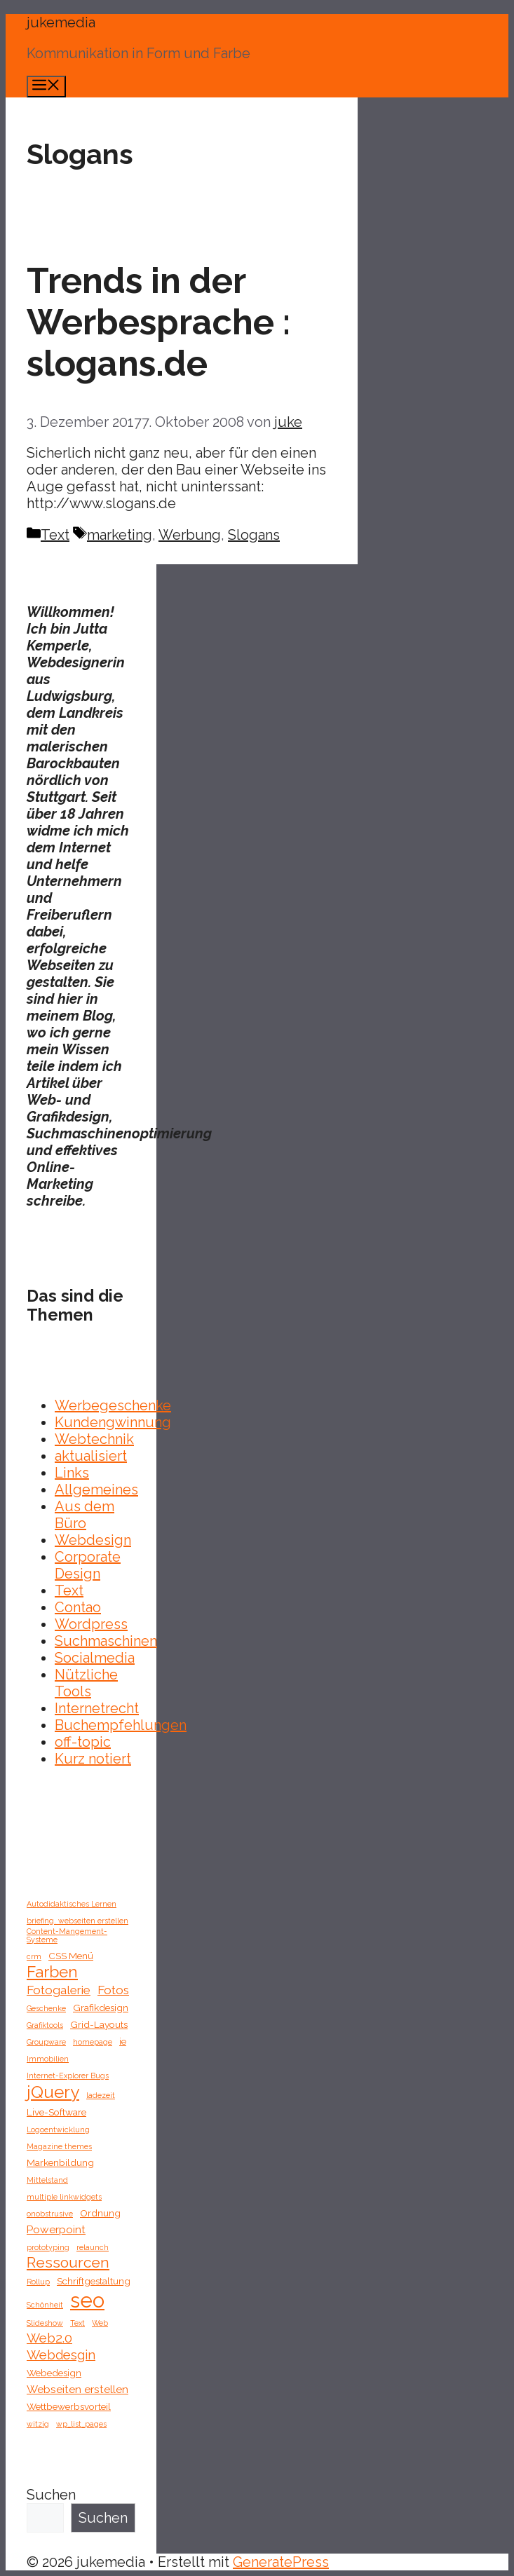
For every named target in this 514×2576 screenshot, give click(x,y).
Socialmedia (95, 1657)
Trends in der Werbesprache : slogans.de (158, 322)
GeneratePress (281, 2562)
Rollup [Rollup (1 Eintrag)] (38, 2281)
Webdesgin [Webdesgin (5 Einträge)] (61, 2354)
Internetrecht (97, 1708)
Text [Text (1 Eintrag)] (77, 2323)
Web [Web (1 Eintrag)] (100, 2323)
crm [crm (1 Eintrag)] (34, 1956)
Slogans (254, 534)
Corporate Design (88, 1565)
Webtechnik (94, 1439)
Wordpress (91, 1624)
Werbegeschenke (113, 1405)
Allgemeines (96, 1489)
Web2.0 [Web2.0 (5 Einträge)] (49, 2338)
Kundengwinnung (113, 1422)
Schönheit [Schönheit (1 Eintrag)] (45, 2305)
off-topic (83, 1741)
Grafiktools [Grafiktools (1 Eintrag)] (45, 2025)
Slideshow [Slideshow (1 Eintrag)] (45, 2323)
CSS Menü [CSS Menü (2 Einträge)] (70, 1955)
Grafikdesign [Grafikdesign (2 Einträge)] (100, 2007)
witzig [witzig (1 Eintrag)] (38, 2424)
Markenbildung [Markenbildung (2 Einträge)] (60, 2162)
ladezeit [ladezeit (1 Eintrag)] (100, 2095)
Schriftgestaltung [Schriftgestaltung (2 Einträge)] (93, 2281)
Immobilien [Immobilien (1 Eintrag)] (48, 2058)
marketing (119, 534)
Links (72, 1472)
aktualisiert (91, 1455)
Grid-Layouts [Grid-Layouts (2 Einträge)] (99, 2024)
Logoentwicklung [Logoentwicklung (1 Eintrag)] (58, 2129)
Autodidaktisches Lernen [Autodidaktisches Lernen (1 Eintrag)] (71, 1904)
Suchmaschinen (106, 1641)
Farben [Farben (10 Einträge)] (52, 1972)
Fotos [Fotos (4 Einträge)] (113, 1990)
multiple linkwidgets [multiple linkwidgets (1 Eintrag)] (64, 2197)
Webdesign (93, 1540)
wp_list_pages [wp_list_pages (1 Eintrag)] (81, 2424)
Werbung (189, 534)
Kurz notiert (93, 1758)
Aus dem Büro (84, 1515)
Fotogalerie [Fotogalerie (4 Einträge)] (58, 1990)
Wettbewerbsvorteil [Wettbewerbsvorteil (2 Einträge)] (69, 2406)
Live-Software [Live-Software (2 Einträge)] (56, 2112)
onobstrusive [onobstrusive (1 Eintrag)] (50, 2213)
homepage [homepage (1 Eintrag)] (92, 2042)
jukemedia (61, 22)
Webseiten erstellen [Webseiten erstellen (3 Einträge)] (77, 2389)
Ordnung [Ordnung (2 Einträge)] (100, 2213)
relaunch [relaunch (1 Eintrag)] (92, 2247)
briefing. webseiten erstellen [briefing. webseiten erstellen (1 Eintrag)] (77, 1920)
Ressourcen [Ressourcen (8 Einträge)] (68, 2262)
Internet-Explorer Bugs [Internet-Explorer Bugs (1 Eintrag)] (68, 2075)
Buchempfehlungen (121, 1725)
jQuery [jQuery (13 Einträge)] (53, 2092)
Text (55, 534)
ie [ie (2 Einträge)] (122, 2041)
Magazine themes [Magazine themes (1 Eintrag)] (59, 2146)
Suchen (51, 2494)
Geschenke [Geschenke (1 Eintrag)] (46, 2008)
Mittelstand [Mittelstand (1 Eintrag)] (47, 2180)
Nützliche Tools (86, 1683)
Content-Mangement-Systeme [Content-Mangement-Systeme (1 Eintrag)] (67, 1935)
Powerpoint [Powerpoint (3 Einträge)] (56, 2229)
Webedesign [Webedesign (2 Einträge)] (54, 2372)
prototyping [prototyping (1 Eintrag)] (48, 2247)
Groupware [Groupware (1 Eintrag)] (46, 2042)
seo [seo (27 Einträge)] (87, 2300)
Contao (78, 1607)
